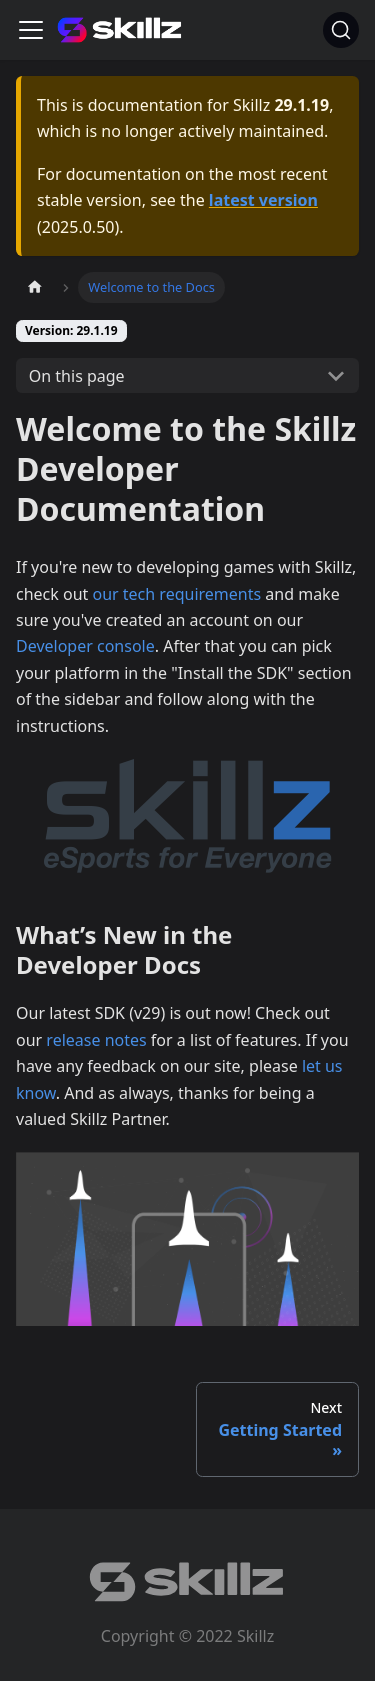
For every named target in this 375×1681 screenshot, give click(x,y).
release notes (96, 1040)
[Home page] (35, 287)
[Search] (341, 30)
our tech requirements (176, 594)
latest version (263, 200)
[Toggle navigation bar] (31, 30)
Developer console (85, 646)
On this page (77, 376)
